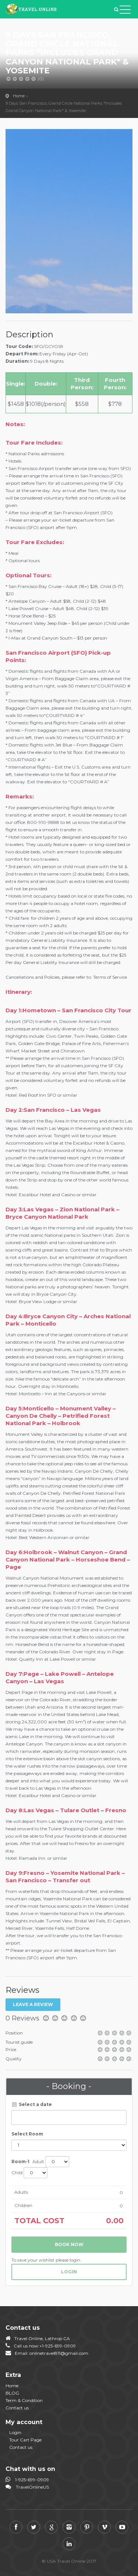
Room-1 (20, 2161)
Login (15, 2432)
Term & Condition (24, 2400)
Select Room (27, 2134)
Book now (69, 2244)
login (69, 2271)
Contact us (17, 2407)
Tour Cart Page (25, 2440)
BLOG (12, 2393)
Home (19, 95)
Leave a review (33, 2004)
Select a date (31, 2104)
